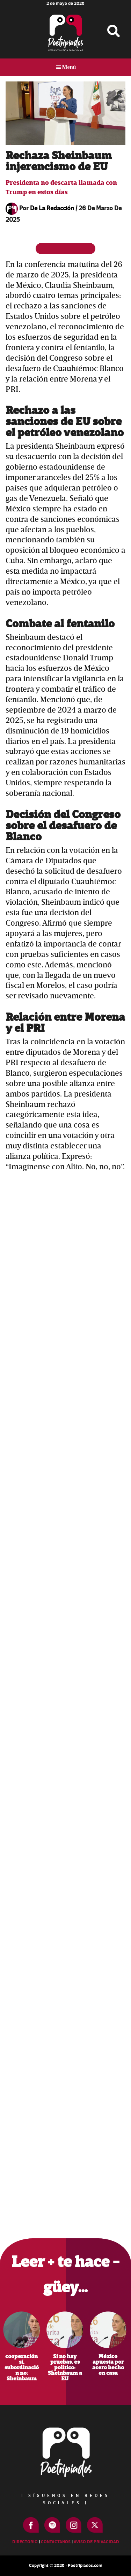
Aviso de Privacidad (96, 2542)
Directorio (25, 2542)
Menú (69, 67)
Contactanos (56, 2542)
